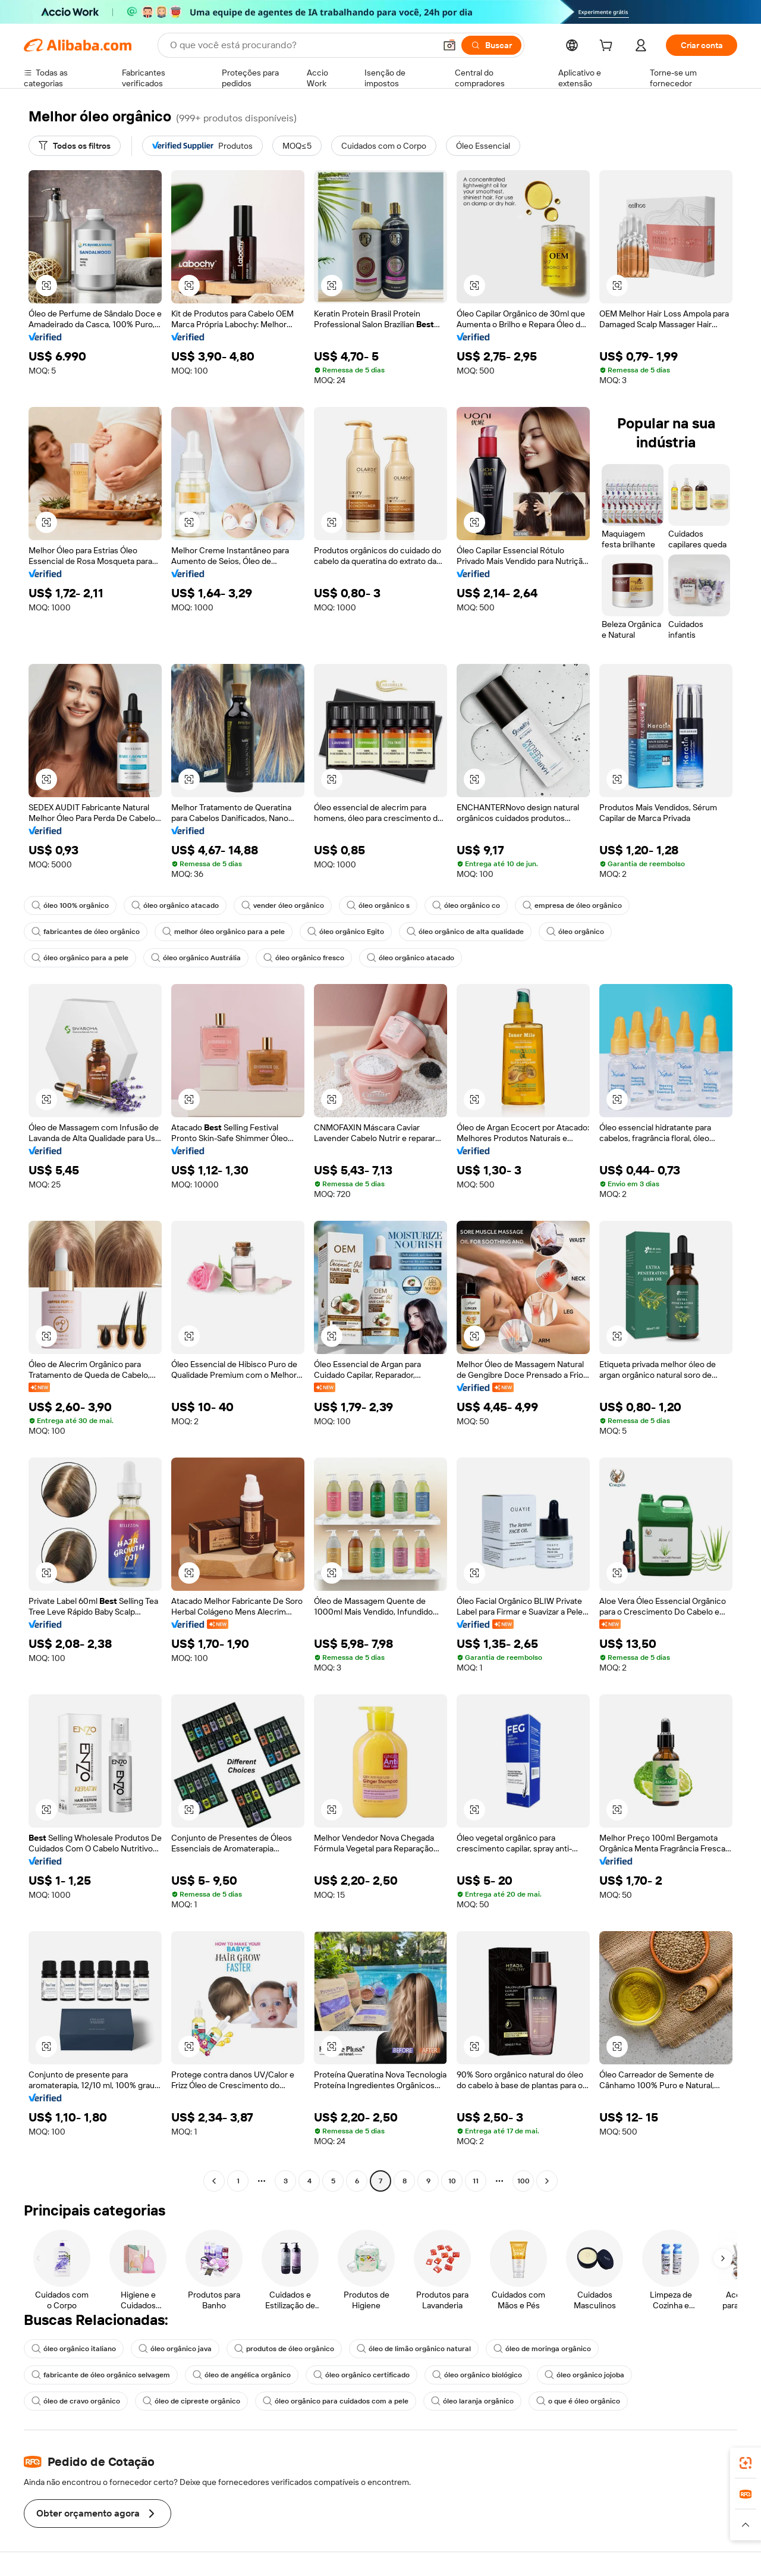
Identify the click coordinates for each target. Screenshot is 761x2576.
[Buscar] (491, 45)
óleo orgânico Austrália (196, 958)
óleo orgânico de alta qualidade (465, 931)
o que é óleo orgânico (578, 2401)
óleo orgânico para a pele (80, 958)
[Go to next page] (547, 2181)
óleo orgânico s (378, 905)
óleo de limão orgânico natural (414, 2349)
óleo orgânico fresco (303, 958)
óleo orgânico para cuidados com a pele (335, 2401)
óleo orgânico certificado (361, 2375)
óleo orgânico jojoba (584, 2375)
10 (452, 2181)
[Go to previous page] (214, 2181)
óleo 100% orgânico (70, 905)
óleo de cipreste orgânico (191, 2401)
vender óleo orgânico (282, 905)
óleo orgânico (575, 931)
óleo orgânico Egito (345, 931)
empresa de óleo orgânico (572, 905)
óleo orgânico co (466, 905)
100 (523, 2181)
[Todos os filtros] (75, 146)
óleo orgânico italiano (74, 2349)
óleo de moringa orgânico (542, 2349)
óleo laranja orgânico (472, 2401)
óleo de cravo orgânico (76, 2401)
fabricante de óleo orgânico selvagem (101, 2375)
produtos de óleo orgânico (284, 2349)
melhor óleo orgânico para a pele (223, 931)
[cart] (608, 47)
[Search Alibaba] (301, 45)
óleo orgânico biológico (477, 2375)
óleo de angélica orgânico (242, 2375)
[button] (449, 45)
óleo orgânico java (175, 2349)
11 (476, 2181)
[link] (745, 2462)
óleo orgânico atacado (175, 905)
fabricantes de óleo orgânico (86, 931)
